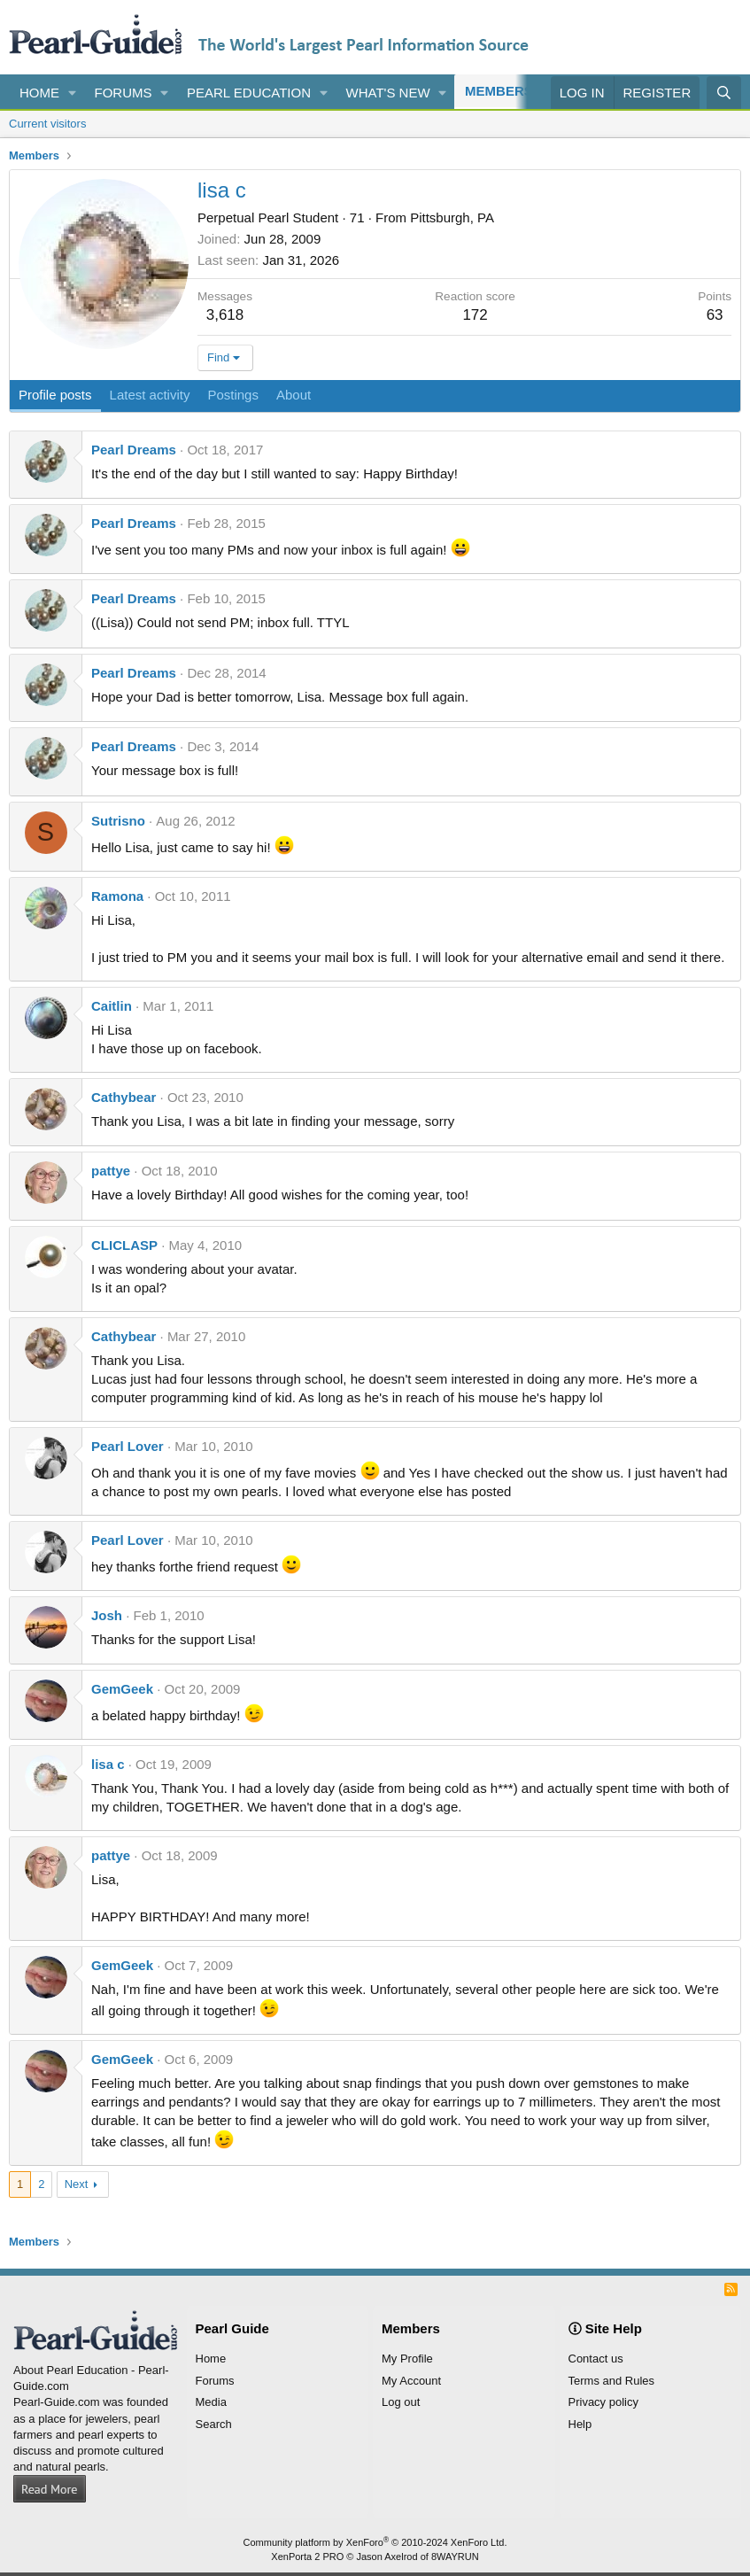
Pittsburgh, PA (452, 217)
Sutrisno (118, 820)
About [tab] (293, 394)
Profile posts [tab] (55, 394)
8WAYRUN (455, 2556)
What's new (388, 92)
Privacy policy (603, 2402)
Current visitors (47, 123)
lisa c (108, 1764)
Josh (106, 1615)
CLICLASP (124, 1245)
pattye (110, 1170)
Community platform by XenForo (375, 2542)
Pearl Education (249, 92)
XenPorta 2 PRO (307, 2556)
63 (715, 314)
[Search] (724, 92)
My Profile (407, 2358)
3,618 (225, 314)
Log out (401, 2402)
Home (39, 92)
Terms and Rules (611, 2380)
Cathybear (123, 1097)
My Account (411, 2380)
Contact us (595, 2358)
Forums (123, 92)
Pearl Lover (127, 1446)
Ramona (117, 896)
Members (499, 90)
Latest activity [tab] (150, 394)
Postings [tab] (233, 394)
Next (77, 2184)
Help (580, 2424)
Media (211, 2402)
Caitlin (111, 1005)
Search (214, 2424)
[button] (72, 92)
